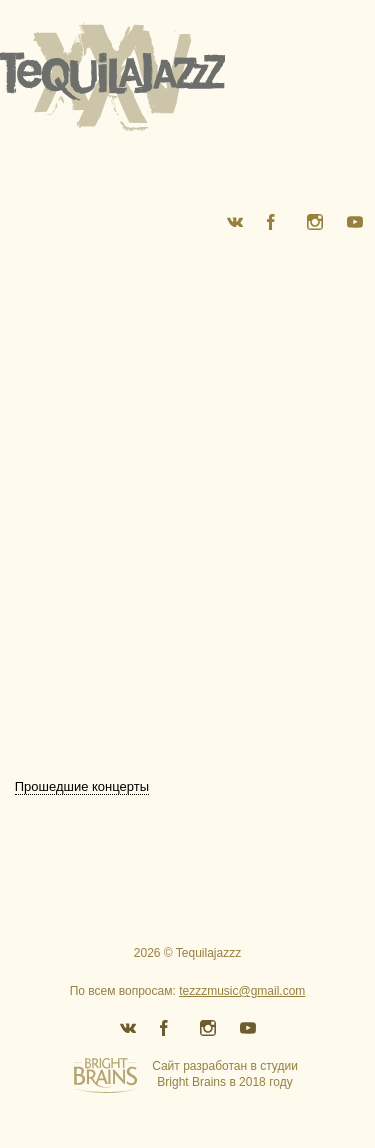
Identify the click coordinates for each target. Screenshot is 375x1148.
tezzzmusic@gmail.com (242, 991)
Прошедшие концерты (82, 786)
